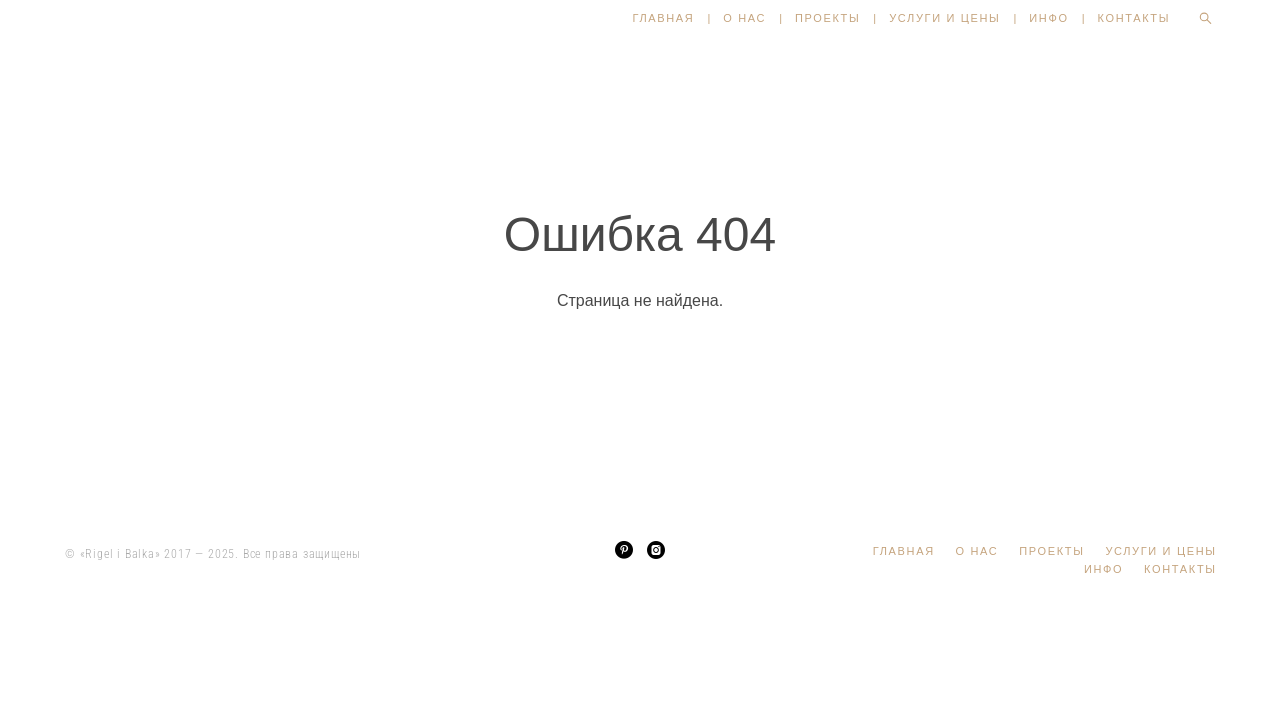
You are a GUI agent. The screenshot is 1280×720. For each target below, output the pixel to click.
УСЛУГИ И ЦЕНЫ (944, 18)
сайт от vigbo (640, 673)
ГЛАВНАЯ (663, 18)
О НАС (744, 18)
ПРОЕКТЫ (827, 18)
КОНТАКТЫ (1134, 18)
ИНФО (1048, 18)
